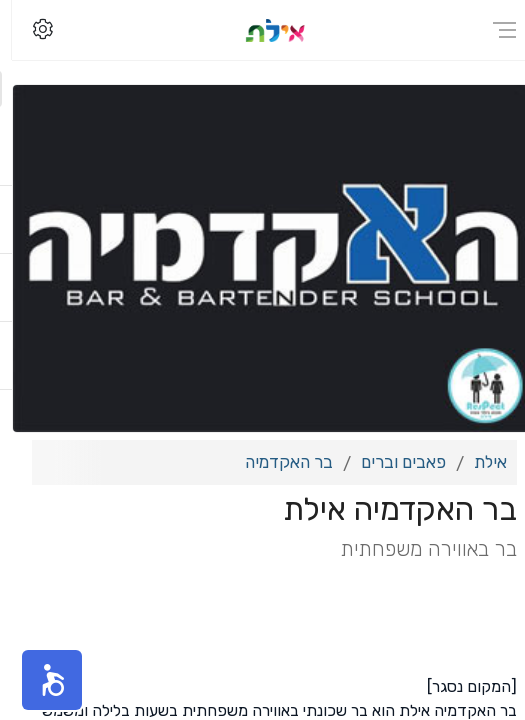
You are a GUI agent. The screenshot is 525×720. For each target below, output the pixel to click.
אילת (478, 462)
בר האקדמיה (277, 462)
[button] (40, 680)
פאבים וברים (391, 462)
